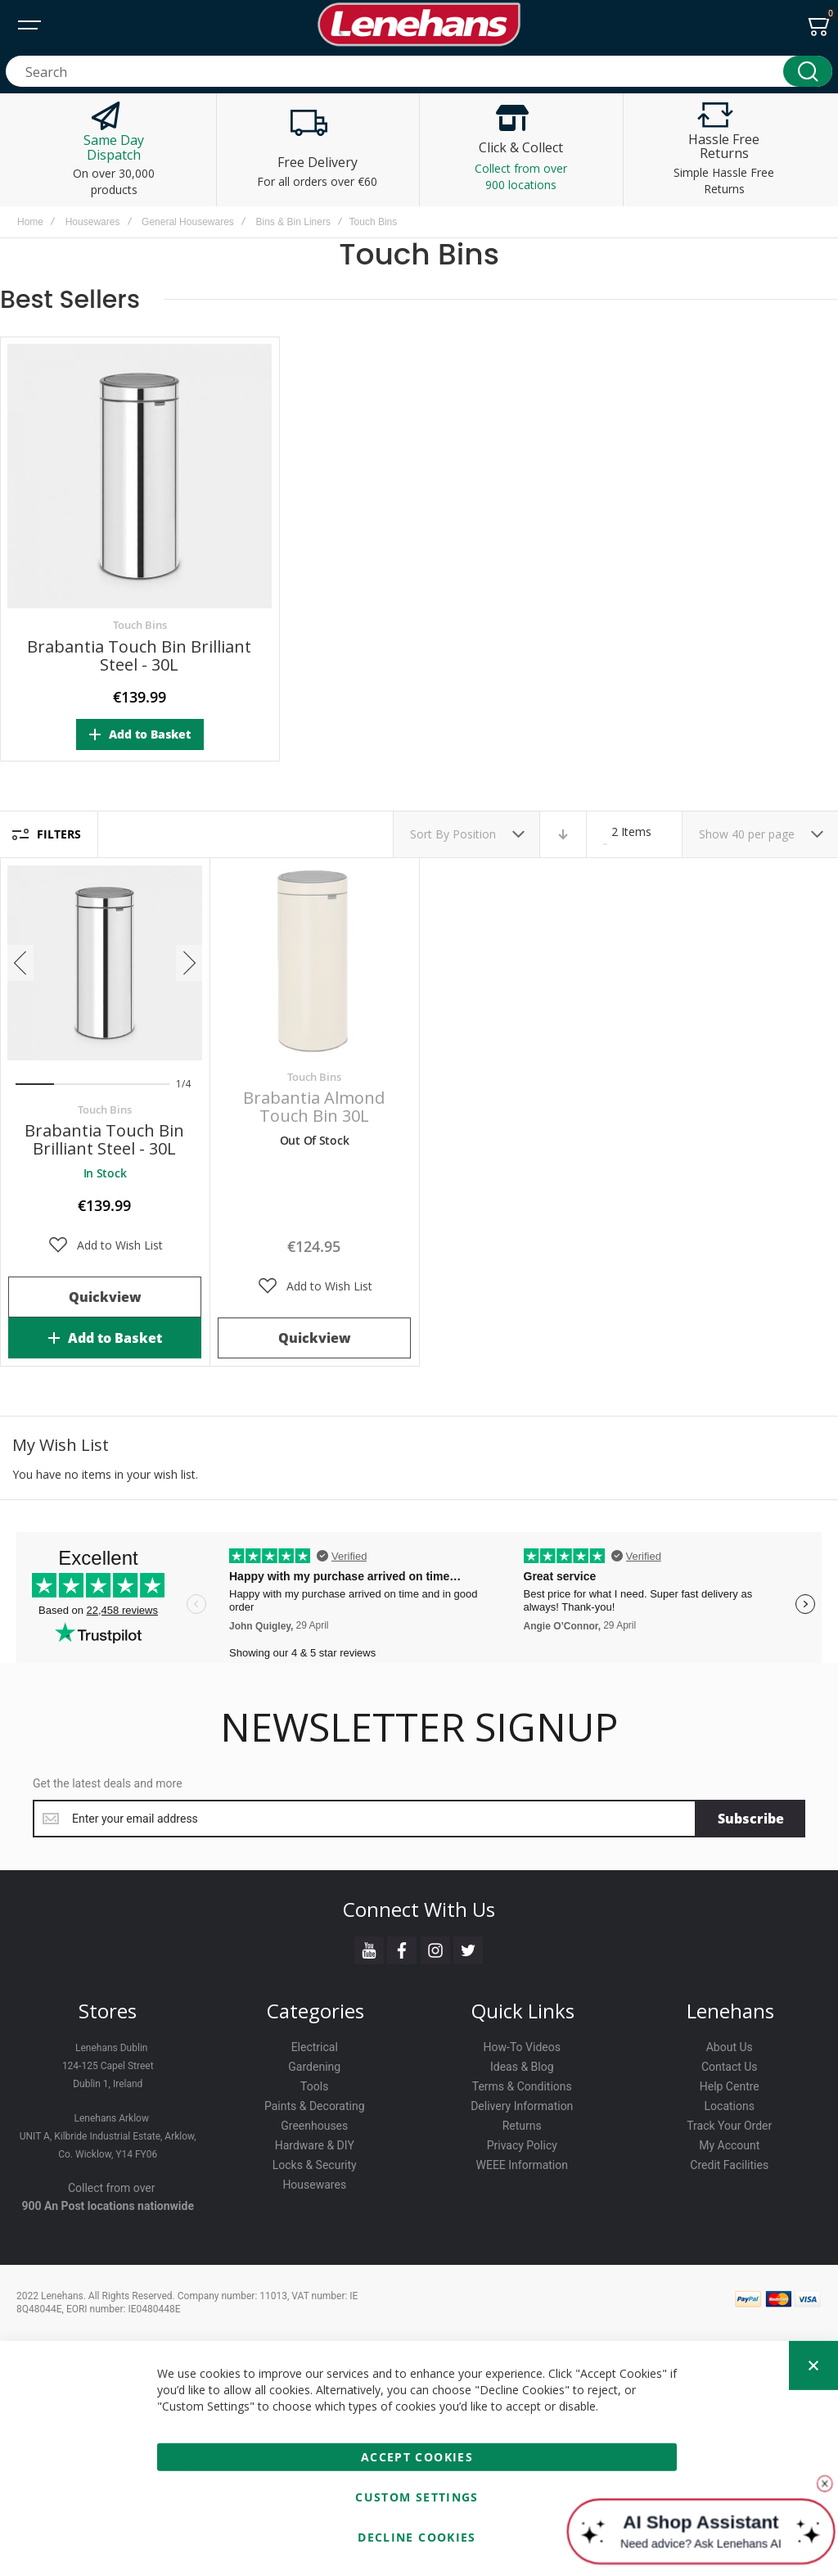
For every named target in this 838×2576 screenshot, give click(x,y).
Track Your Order (729, 2125)
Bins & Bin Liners (293, 222)
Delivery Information (522, 2106)
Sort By (429, 834)
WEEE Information (522, 2165)
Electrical (314, 2047)
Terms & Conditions (522, 2086)
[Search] (807, 71)
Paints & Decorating (314, 2106)
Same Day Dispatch (113, 147)
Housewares (92, 222)
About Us (729, 2047)
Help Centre (729, 2086)
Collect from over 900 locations (521, 176)
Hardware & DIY (314, 2145)
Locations (730, 2106)
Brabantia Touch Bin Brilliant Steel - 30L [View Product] (104, 962)
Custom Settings (416, 2497)
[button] (105, 1245)
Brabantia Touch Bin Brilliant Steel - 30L (139, 655)
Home (30, 222)
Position (476, 834)
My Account (729, 2145)
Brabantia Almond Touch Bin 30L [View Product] (314, 962)
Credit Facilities (729, 2165)
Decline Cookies (416, 2537)
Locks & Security (315, 2165)
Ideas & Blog (522, 2066)
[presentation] (20, 963)
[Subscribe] (750, 1818)
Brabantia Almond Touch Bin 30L (314, 1107)
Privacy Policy (522, 2145)
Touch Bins (140, 624)
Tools (314, 2086)
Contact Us (729, 2066)
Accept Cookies (417, 2457)
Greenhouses (314, 2125)
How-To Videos (522, 2047)
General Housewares (188, 222)
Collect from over (111, 2187)
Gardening (314, 2066)
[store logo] (419, 24)
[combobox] (419, 71)
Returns (522, 2125)
